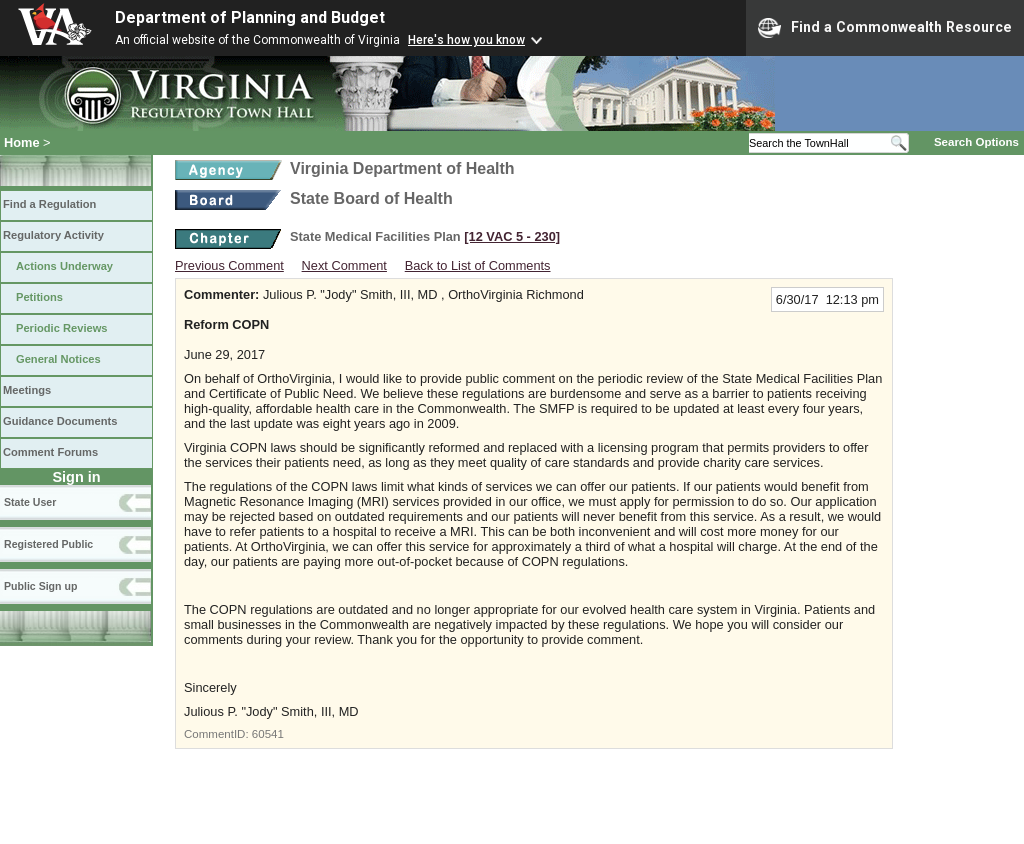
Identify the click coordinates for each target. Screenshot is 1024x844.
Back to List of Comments (478, 265)
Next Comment (344, 265)
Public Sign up (40, 586)
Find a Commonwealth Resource (885, 28)
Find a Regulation (49, 204)
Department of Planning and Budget (250, 17)
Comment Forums (50, 452)
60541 (268, 734)
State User (30, 502)
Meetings (27, 390)
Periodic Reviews (62, 328)
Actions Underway (64, 266)
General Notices (58, 359)
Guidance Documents (60, 421)
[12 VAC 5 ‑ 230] (512, 236)
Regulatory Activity (53, 235)
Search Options (976, 142)
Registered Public (48, 544)
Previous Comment (229, 265)
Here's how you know (466, 40)
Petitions (39, 297)
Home (22, 142)
